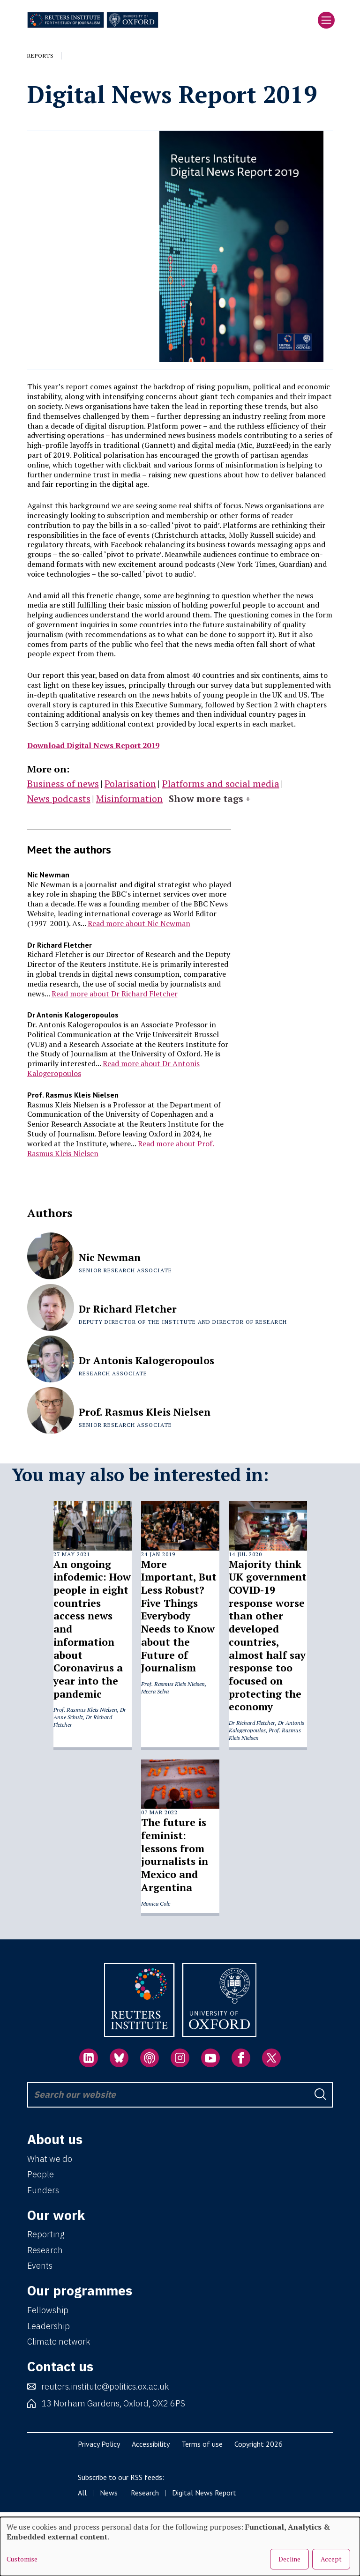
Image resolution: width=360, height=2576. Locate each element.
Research (45, 2250)
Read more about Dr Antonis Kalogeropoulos (113, 1068)
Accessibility (151, 2444)
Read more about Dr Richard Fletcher (115, 993)
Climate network (58, 2341)
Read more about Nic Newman (139, 923)
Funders (43, 2190)
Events (39, 2266)
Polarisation (130, 783)
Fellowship (47, 2310)
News (109, 2492)
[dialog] (180, 2546)
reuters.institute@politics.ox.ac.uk (105, 2386)
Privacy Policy (99, 2444)
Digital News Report (204, 2492)
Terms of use (202, 2444)
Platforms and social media (220, 783)
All (82, 2492)
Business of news (63, 783)
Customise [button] (22, 2559)
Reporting (45, 2234)
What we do (49, 2159)
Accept (331, 2558)
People (40, 2174)
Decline (289, 2558)
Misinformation (129, 798)
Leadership (48, 2326)
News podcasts (58, 798)
